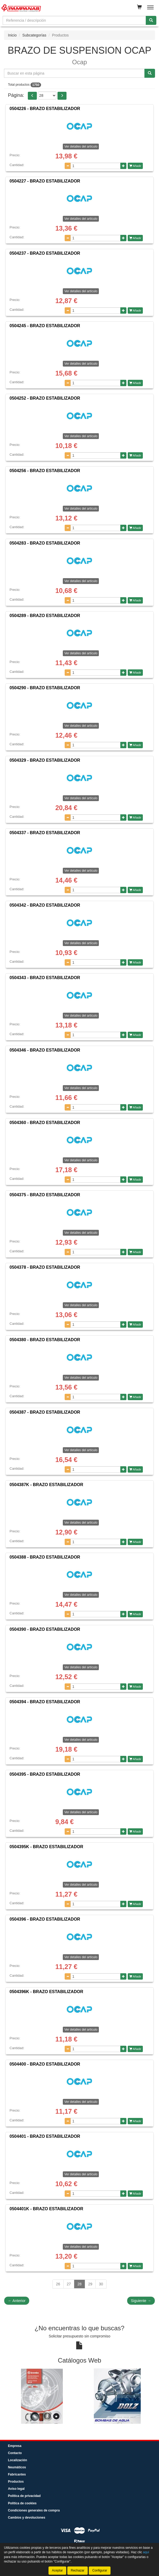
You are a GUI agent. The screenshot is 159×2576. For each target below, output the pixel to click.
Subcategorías (34, 35)
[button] (32, 96)
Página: (16, 95)
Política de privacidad (24, 2496)
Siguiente (141, 2301)
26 (58, 2284)
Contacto (15, 2453)
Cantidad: (17, 165)
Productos (16, 2481)
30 (101, 2284)
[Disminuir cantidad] (68, 166)
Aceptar (57, 2570)
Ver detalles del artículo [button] (81, 146)
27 (69, 2284)
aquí (146, 2552)
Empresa (14, 2446)
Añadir (135, 165)
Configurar (99, 2570)
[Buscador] (74, 20)
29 (90, 2284)
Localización (17, 2460)
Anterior (16, 2301)
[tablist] (79, 2395)
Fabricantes (17, 2474)
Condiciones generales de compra (34, 2510)
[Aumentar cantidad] (123, 166)
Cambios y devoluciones (26, 2517)
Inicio (12, 35)
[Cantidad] (95, 166)
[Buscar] (151, 20)
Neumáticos (17, 2467)
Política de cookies (22, 2503)
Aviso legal (16, 2489)
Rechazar (77, 2570)
